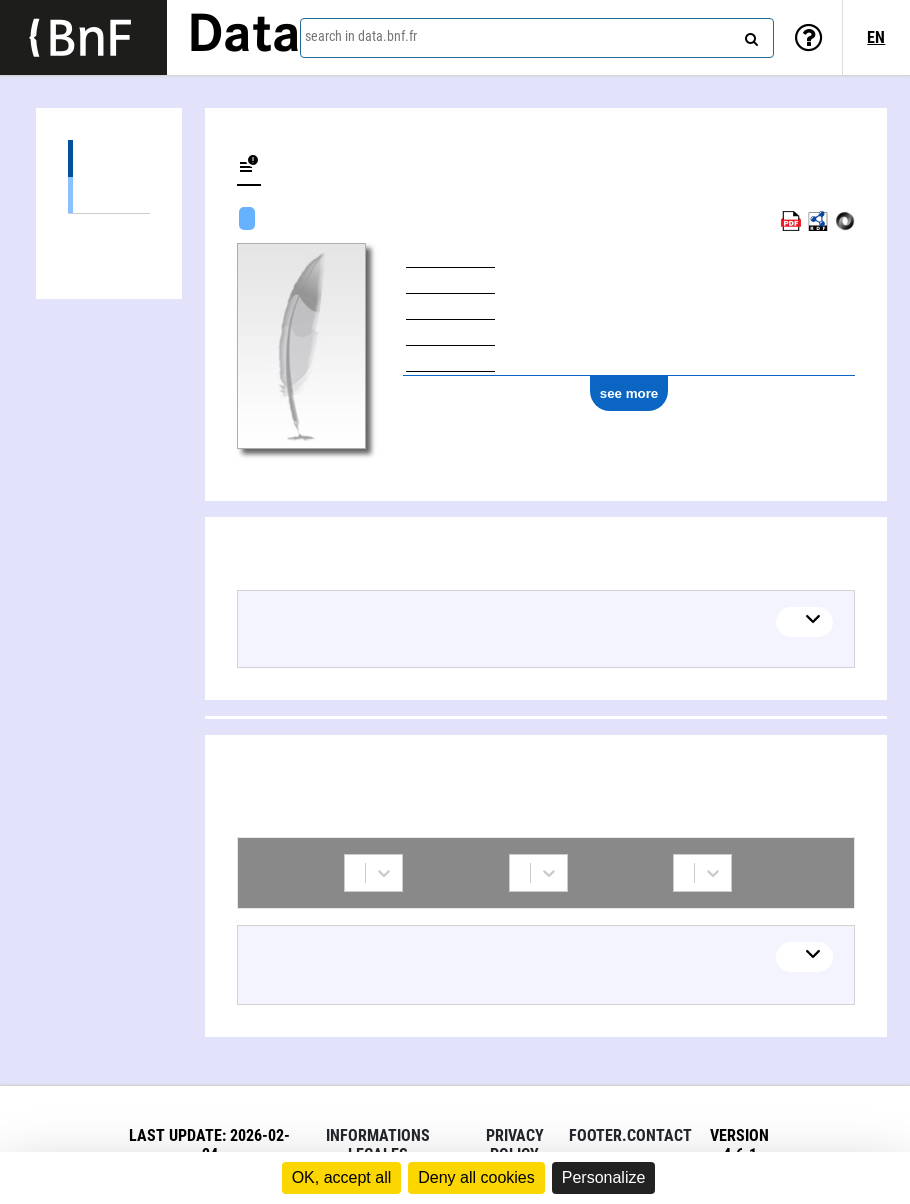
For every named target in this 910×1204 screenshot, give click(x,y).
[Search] (749, 35)
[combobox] (537, 38)
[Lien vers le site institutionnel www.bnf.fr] (83, 37)
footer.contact (630, 1135)
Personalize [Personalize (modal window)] (604, 1177)
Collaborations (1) (109, 232)
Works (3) (109, 158)
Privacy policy (515, 1145)
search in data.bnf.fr (361, 36)
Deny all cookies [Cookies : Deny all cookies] (476, 1177)
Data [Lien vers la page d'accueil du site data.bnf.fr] (244, 37)
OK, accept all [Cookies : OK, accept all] (342, 1177)
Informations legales (378, 1145)
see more (629, 393)
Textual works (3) (109, 194)
